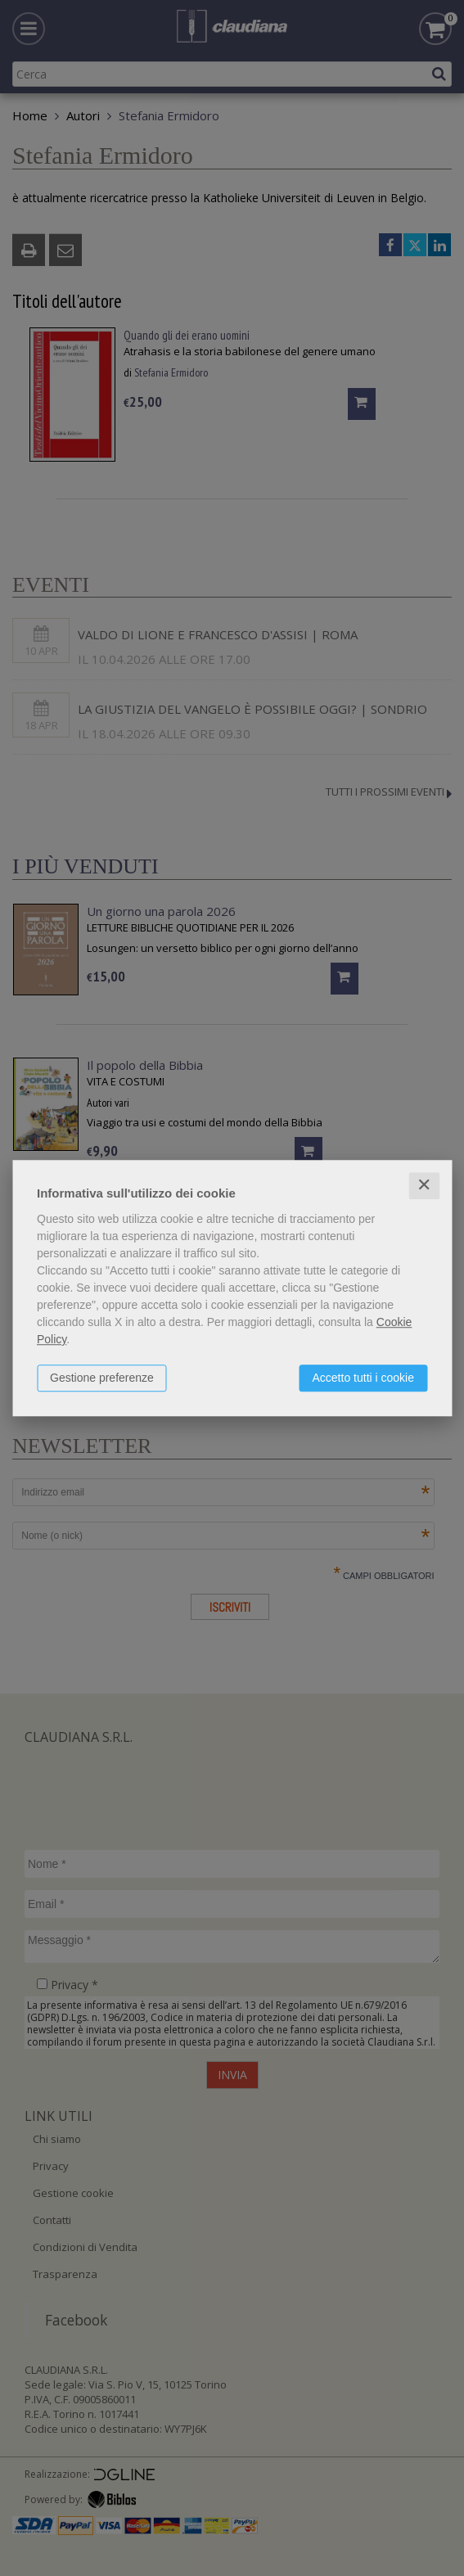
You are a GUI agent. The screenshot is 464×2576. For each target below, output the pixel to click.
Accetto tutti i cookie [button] (363, 1377)
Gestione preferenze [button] (102, 1377)
